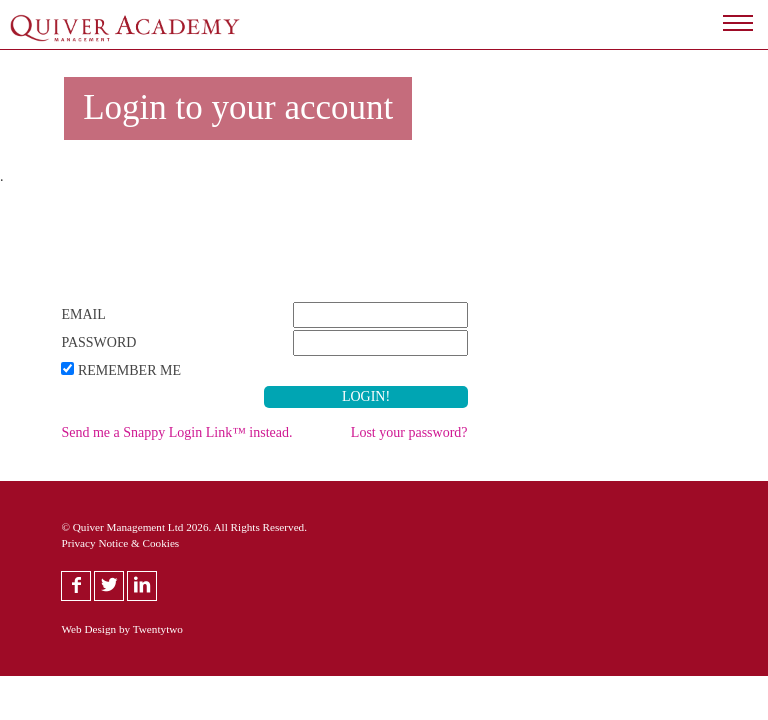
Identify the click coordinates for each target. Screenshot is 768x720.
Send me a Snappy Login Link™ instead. (176, 432)
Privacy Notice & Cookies (120, 543)
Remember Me (129, 370)
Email (83, 314)
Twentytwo (158, 629)
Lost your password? (409, 432)
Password (98, 342)
